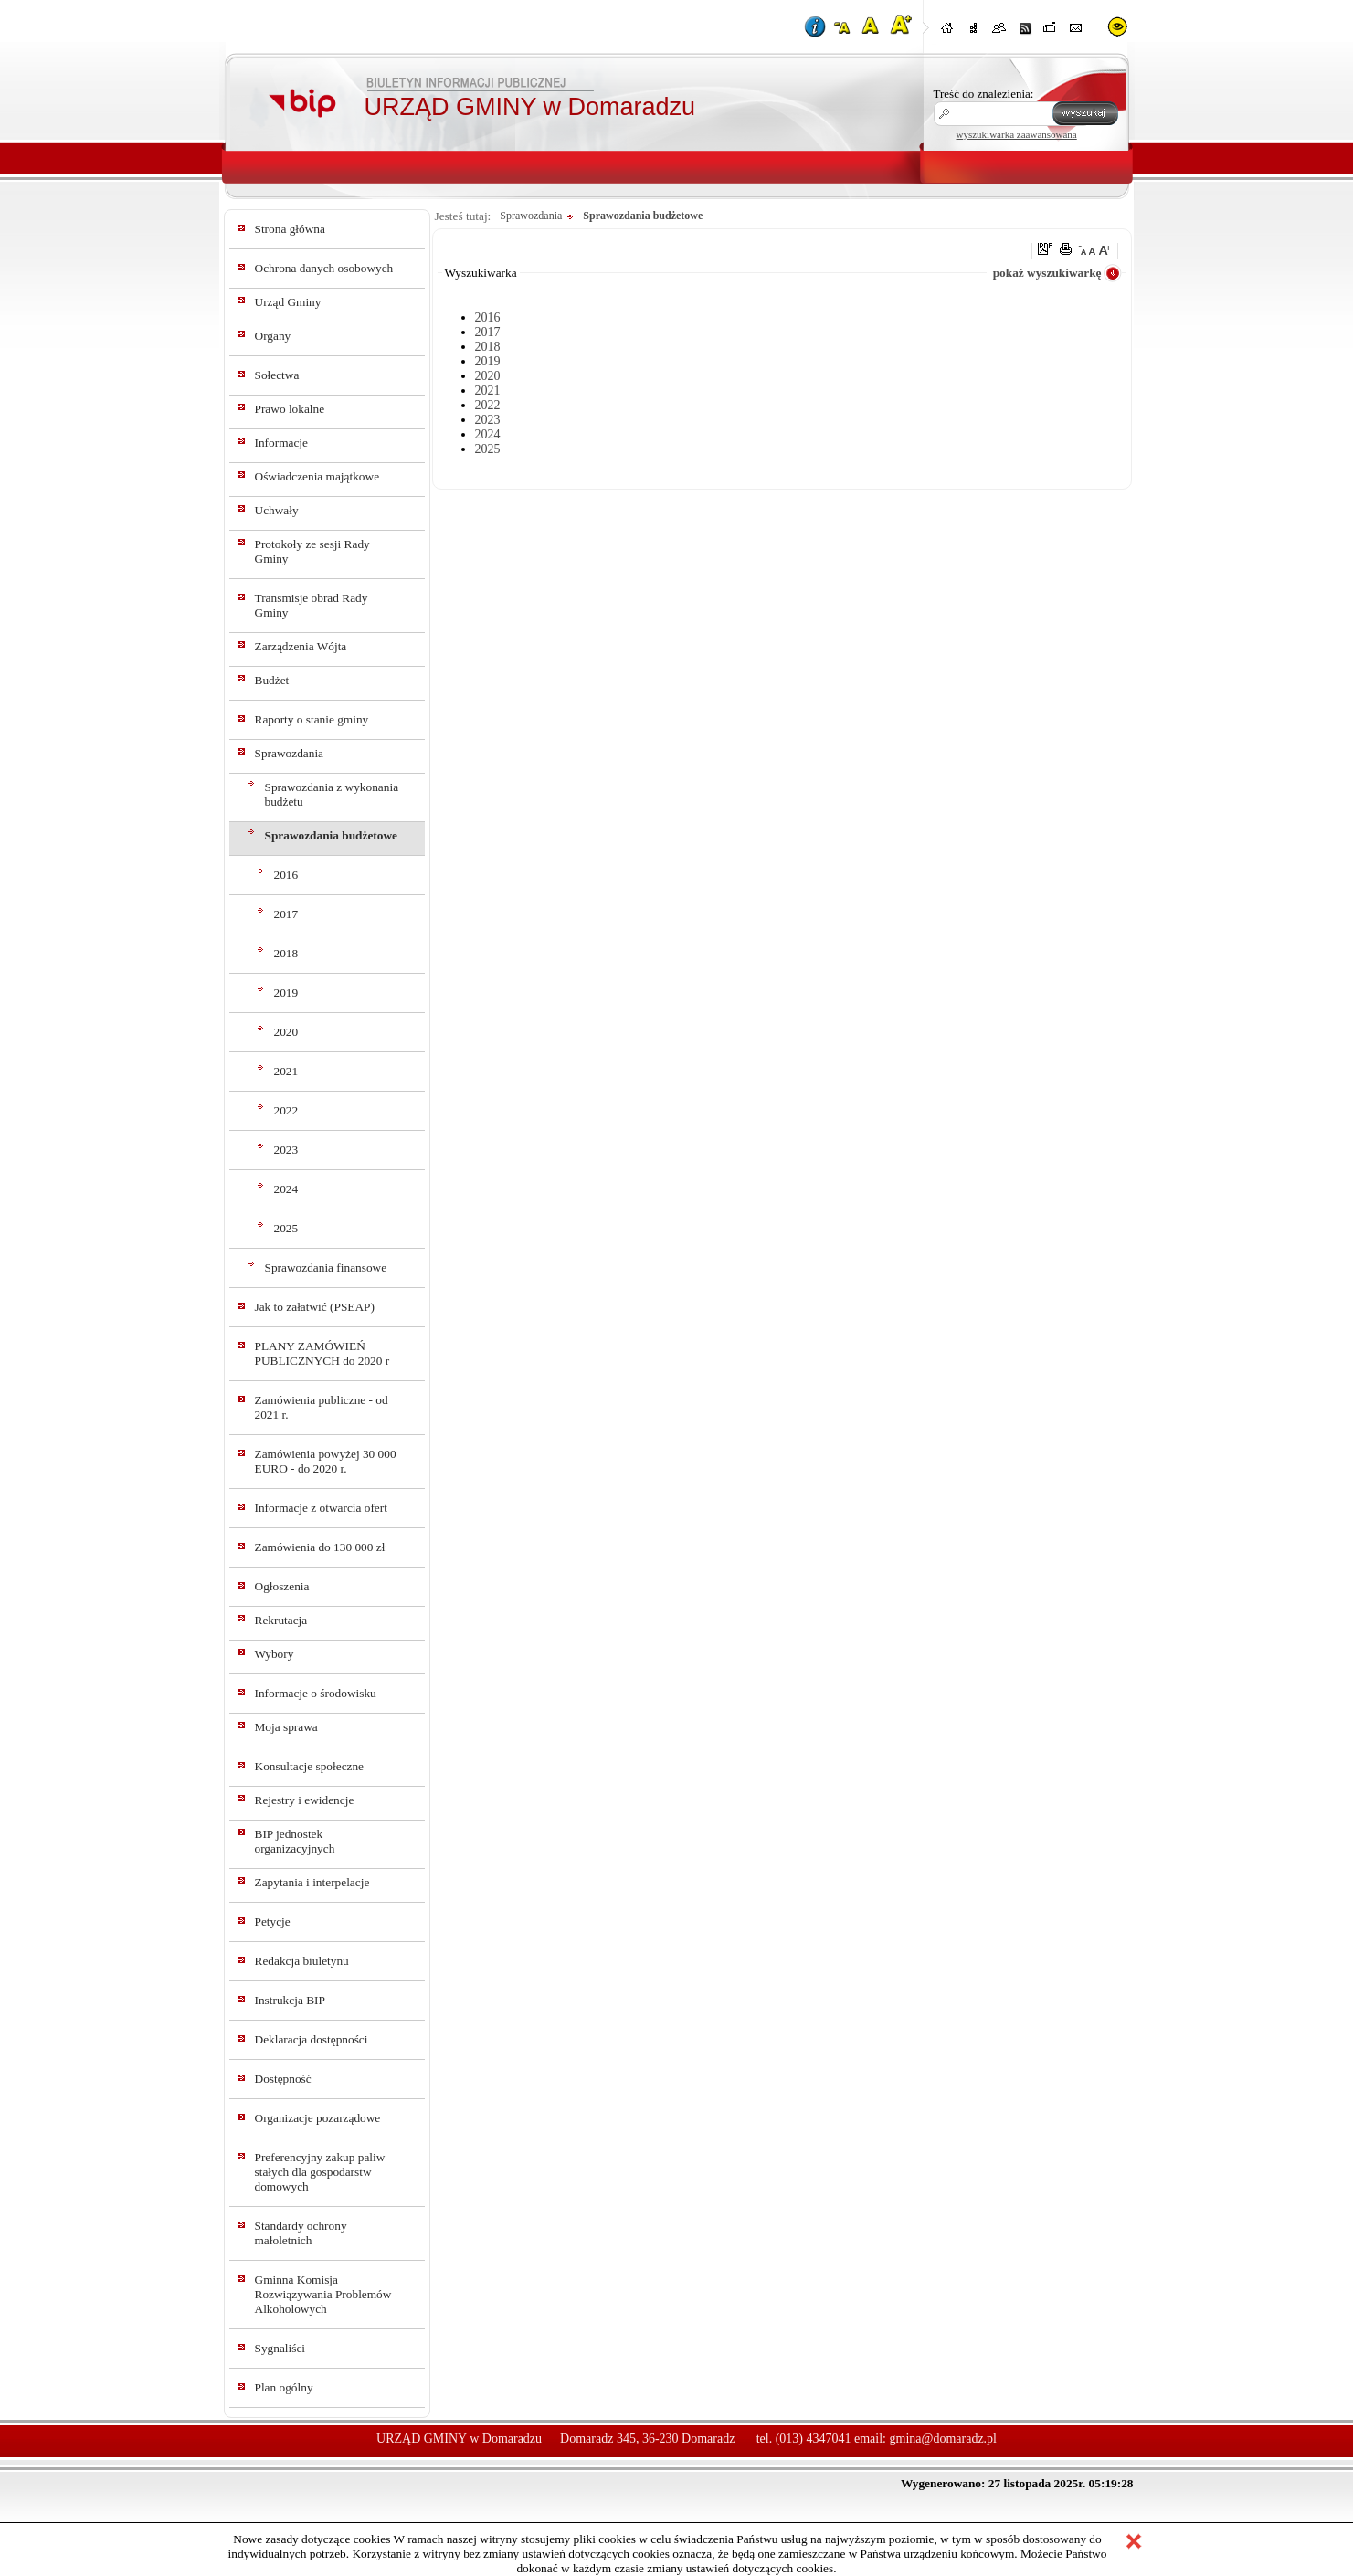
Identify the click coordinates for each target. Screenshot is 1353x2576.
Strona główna (290, 229)
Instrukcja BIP (290, 2000)
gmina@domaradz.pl (943, 2438)
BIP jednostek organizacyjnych (295, 1841)
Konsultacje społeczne (310, 1766)
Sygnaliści (280, 2348)
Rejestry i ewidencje (304, 1800)
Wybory (274, 1654)
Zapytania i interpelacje (312, 1882)
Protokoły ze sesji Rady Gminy (312, 551)
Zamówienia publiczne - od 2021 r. (321, 1407)
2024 (286, 1189)
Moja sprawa (286, 1727)
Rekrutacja (281, 1620)
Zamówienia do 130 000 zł (320, 1547)
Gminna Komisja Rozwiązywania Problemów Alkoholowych (323, 2294)
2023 (286, 1149)
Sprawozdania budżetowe (331, 835)
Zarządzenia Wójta (301, 646)
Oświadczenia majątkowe (317, 476)
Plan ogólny (284, 2387)
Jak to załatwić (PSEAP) (315, 1307)
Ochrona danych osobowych (324, 268)
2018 (286, 953)
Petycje (273, 1921)
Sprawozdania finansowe (326, 1267)
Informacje (281, 442)
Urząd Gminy (288, 302)
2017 (286, 914)
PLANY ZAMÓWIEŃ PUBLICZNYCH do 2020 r (322, 1353)
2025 (286, 1228)
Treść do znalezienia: (984, 93)
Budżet (272, 680)
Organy (273, 336)
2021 (286, 1071)
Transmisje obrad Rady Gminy (311, 605)
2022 (286, 1110)
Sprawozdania (289, 753)
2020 (286, 1032)
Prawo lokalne (290, 409)
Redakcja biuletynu (302, 1961)
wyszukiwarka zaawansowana (1017, 134)
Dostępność (283, 2078)
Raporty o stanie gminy (312, 719)
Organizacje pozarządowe (318, 2118)
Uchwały (277, 510)
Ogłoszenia (282, 1586)
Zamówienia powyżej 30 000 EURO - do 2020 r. (325, 1461)
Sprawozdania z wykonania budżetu (332, 794)
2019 (286, 992)
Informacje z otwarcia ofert (321, 1508)
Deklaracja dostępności (311, 2039)
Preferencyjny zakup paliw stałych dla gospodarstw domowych (320, 2171)
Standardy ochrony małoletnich (301, 2233)
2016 (286, 875)
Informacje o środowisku (315, 1693)
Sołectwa (277, 375)
